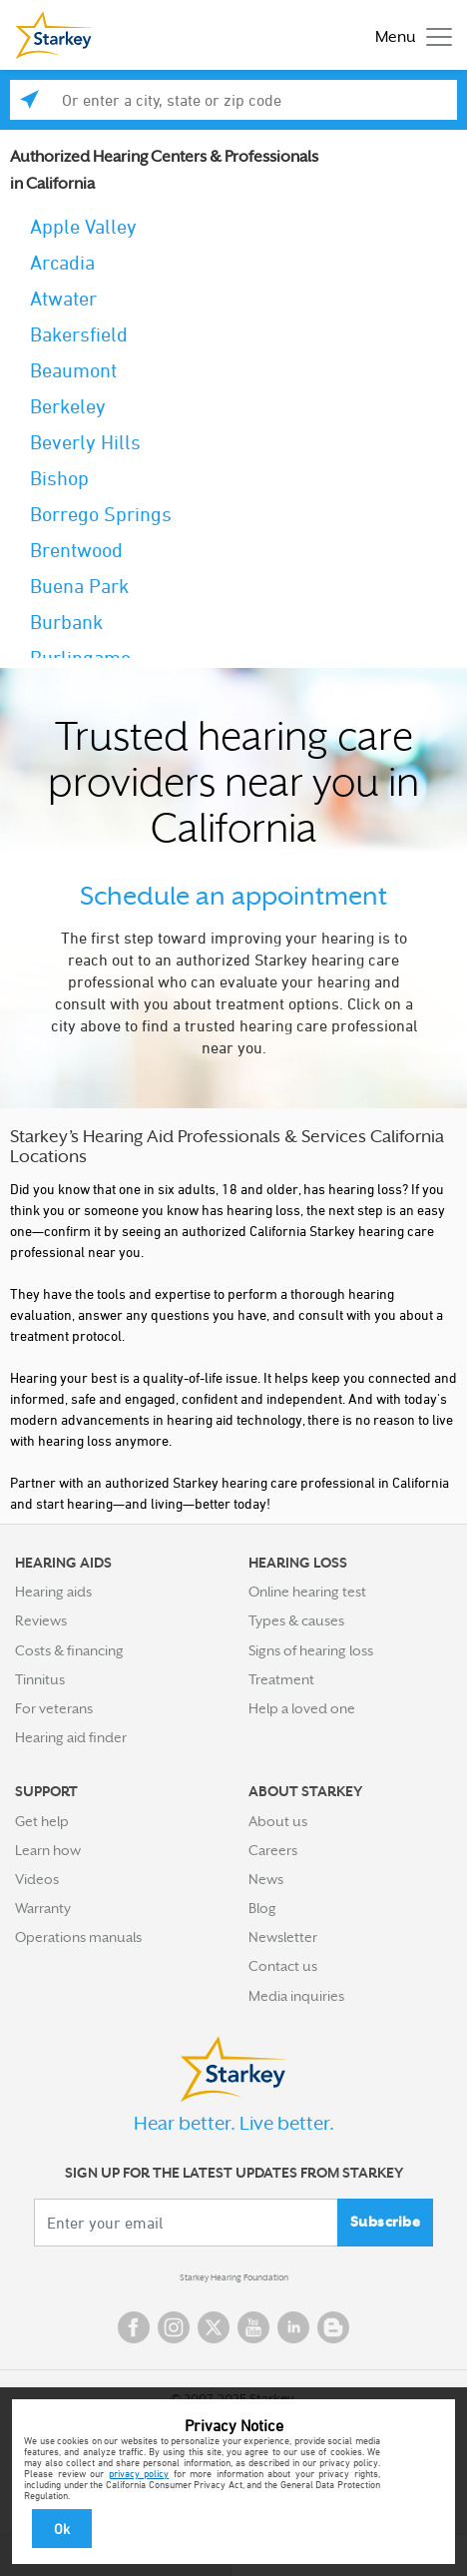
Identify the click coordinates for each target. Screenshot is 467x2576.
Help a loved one (301, 1708)
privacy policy (139, 2473)
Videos (37, 1879)
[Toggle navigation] (408, 35)
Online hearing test (307, 1592)
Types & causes (296, 1620)
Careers (272, 1850)
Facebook (134, 2327)
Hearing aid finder (71, 1737)
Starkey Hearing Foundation (234, 2277)
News (265, 1879)
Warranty (43, 1908)
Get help (42, 1821)
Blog (262, 1908)
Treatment (281, 1679)
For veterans (54, 1708)
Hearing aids (53, 1592)
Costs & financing (69, 1650)
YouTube (253, 2327)
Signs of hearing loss (310, 1650)
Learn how (48, 1850)
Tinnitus (40, 1679)
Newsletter (282, 1937)
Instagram (174, 2327)
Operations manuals (78, 1937)
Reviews (41, 1620)
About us (277, 1821)
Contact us (282, 1966)
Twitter (214, 2327)
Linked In (293, 2327)
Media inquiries (296, 1996)
